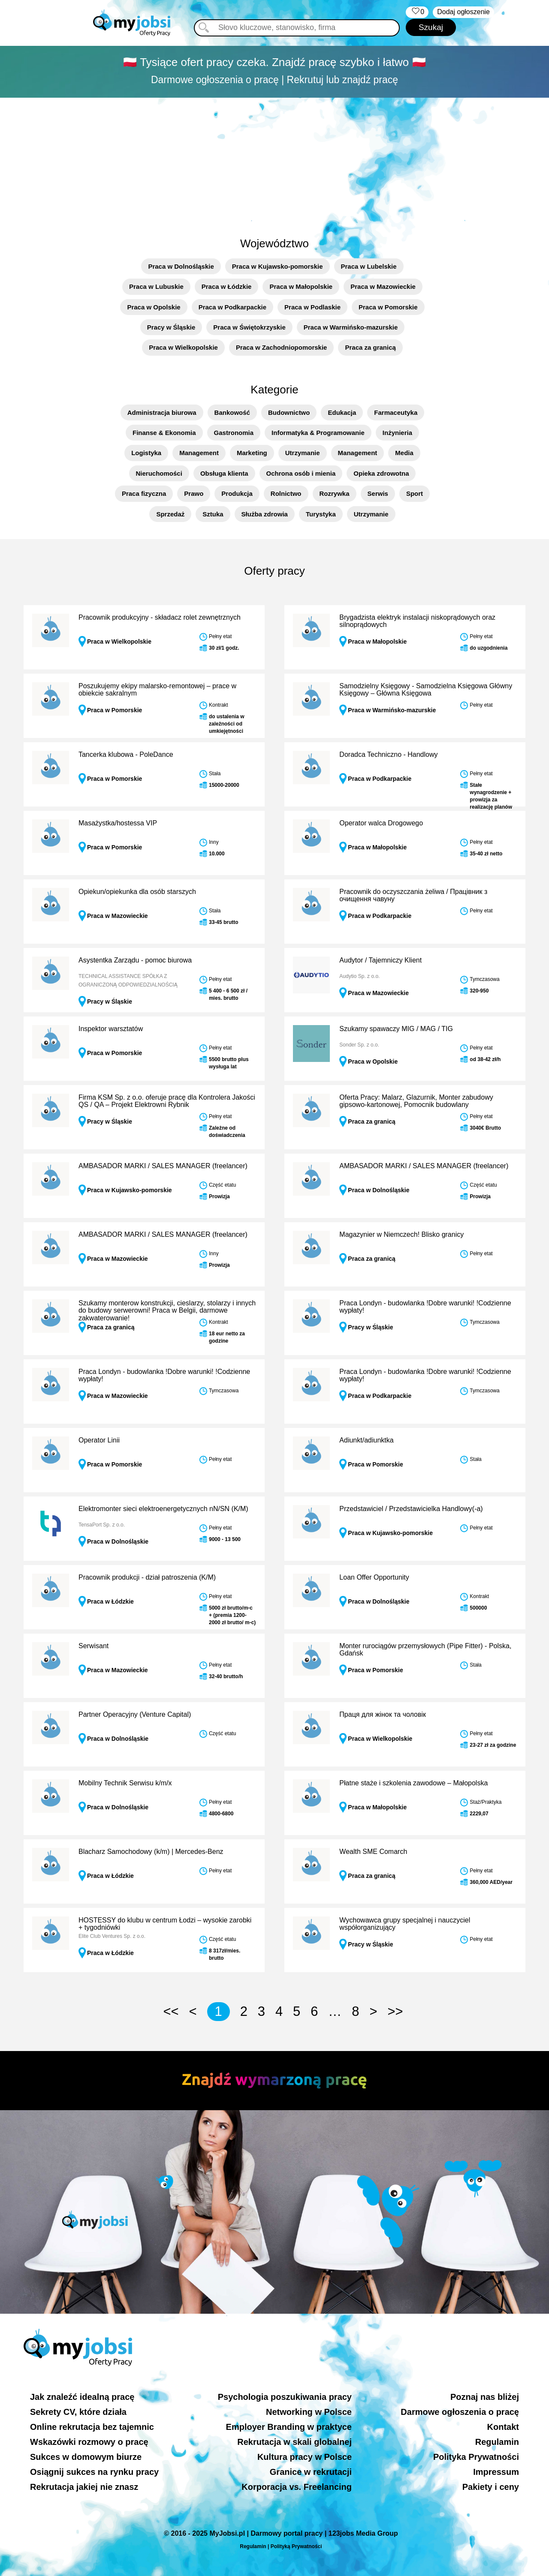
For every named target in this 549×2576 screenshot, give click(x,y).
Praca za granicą (370, 347)
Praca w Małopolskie (300, 286)
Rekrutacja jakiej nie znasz (84, 2487)
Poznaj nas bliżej (484, 2397)
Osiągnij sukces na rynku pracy (94, 2472)
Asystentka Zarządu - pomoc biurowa (135, 960)
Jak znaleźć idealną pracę (82, 2397)
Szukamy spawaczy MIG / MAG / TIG (396, 1028)
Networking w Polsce (309, 2412)
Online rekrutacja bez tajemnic (92, 2427)
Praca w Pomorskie (388, 307)
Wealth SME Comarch (373, 1851)
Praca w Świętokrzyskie (249, 327)
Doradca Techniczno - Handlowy (388, 754)
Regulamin (497, 2442)
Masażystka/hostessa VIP (117, 823)
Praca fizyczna (144, 493)
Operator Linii (99, 1440)
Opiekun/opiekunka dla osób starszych (137, 891)
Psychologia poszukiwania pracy (285, 2397)
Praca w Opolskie (153, 307)
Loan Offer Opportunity (374, 1577)
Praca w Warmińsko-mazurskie (351, 327)
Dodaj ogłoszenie (463, 11)
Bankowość (232, 412)
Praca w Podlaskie (312, 307)
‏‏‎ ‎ (417, 12)
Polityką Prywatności (296, 2546)
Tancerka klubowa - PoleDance (125, 754)
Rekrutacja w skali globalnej (294, 2442)
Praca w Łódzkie (227, 286)
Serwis (378, 493)
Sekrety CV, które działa (78, 2412)
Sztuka (212, 514)
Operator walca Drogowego (381, 823)
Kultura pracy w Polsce (304, 2457)
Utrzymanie (302, 452)
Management (199, 452)
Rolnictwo (286, 493)
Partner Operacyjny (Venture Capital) (134, 1714)
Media (404, 452)
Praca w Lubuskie (156, 286)
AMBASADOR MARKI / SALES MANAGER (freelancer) (162, 1166)
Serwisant (93, 1645)
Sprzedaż (170, 514)
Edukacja (342, 412)
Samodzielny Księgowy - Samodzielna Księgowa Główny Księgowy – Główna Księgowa (425, 689)
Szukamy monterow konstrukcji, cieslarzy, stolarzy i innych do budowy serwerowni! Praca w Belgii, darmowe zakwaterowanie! (167, 1310)
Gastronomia (234, 432)
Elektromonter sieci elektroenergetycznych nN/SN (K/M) (163, 1508)
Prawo (193, 493)
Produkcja (237, 493)
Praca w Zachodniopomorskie (281, 347)
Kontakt (503, 2427)
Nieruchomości (159, 473)
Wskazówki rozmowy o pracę (89, 2442)
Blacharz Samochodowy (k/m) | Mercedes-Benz (150, 1851)
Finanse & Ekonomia (164, 432)
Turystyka (321, 514)
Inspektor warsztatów (110, 1028)
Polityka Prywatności (476, 2457)
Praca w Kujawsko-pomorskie (277, 266)
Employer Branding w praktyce (289, 2427)
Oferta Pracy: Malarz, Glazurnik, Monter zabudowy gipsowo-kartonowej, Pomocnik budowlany (416, 1101)
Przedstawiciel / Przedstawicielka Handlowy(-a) (411, 1508)
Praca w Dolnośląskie (181, 266)
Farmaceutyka (395, 412)
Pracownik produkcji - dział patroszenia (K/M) (147, 1577)
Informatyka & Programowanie (318, 432)
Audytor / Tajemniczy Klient (380, 960)
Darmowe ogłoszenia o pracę (460, 2412)
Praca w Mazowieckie (383, 286)
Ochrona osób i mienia (301, 473)
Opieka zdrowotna (381, 473)
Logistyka (146, 452)
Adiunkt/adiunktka (366, 1440)
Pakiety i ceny (490, 2487)
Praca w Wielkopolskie (183, 347)
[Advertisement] (274, 162)
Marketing (252, 452)
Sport (414, 493)
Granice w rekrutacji (311, 2472)
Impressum (496, 2472)
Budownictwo (289, 412)
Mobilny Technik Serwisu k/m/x (125, 1783)
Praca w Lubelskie (369, 266)
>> (395, 2011)
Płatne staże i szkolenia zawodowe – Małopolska (413, 1783)
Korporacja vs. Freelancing (296, 2487)
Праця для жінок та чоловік (382, 1714)
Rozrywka (335, 493)
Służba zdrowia (264, 514)
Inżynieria (397, 432)
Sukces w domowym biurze (86, 2457)
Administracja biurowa (161, 412)
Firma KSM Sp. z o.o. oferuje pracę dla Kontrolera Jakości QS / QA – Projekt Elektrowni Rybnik (166, 1101)
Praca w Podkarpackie (232, 307)
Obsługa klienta (224, 473)
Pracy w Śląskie (171, 327)
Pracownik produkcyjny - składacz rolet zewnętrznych (159, 617)
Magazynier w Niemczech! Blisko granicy (401, 1234)
